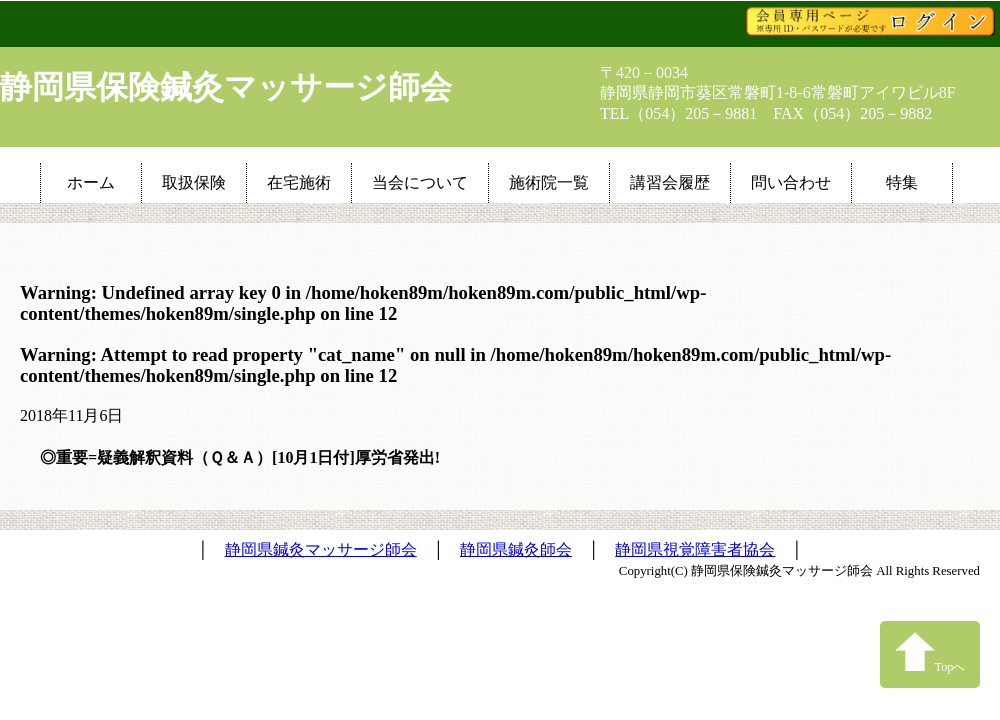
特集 (902, 182)
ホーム (91, 182)
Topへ (930, 652)
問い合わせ (791, 182)
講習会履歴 (670, 182)
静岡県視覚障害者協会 (695, 549)
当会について (420, 182)
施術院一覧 (549, 182)
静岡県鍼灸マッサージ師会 (321, 549)
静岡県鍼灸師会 (516, 549)
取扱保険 (194, 182)
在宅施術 (299, 182)
